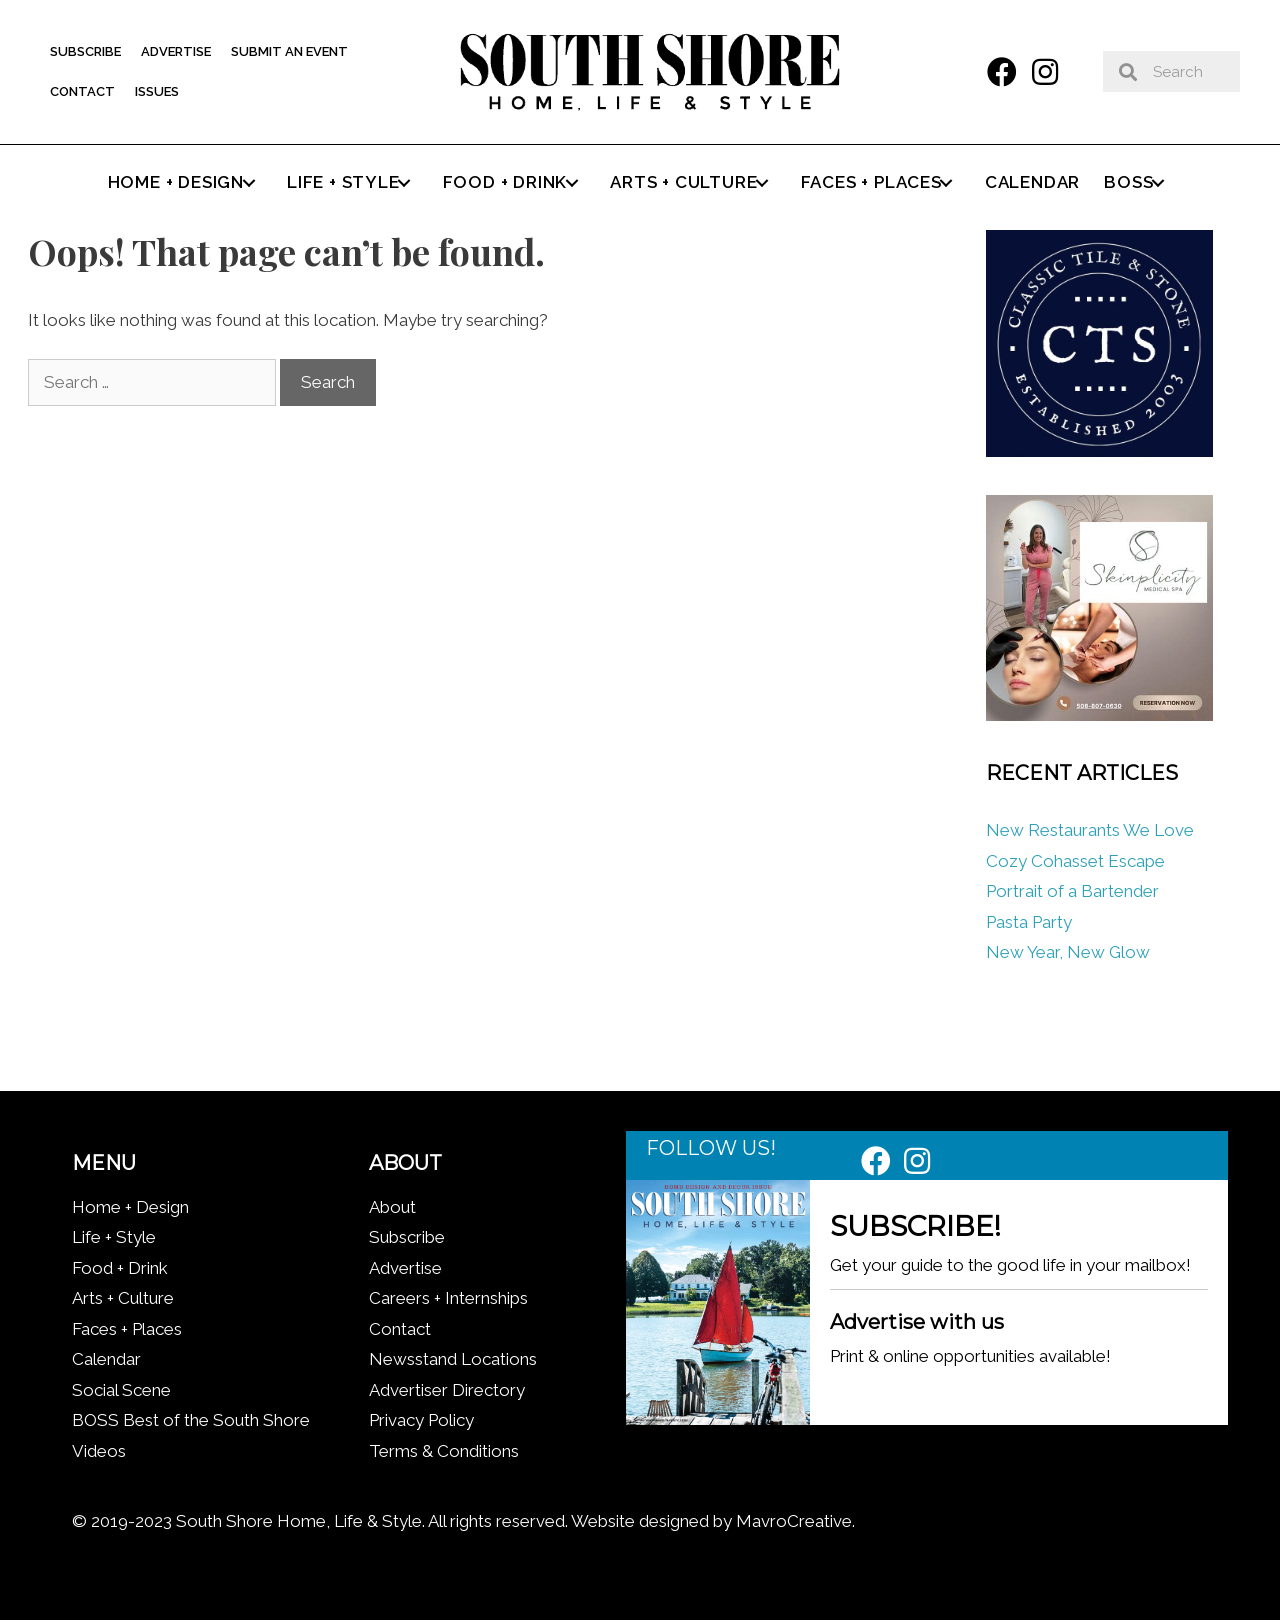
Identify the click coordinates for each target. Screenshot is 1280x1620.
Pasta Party (1029, 922)
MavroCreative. (795, 1521)
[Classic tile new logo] (1099, 451)
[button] (1002, 72)
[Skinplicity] (1099, 715)
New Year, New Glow (1068, 952)
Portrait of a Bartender (1072, 891)
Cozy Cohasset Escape (1075, 861)
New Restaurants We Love (1090, 830)
